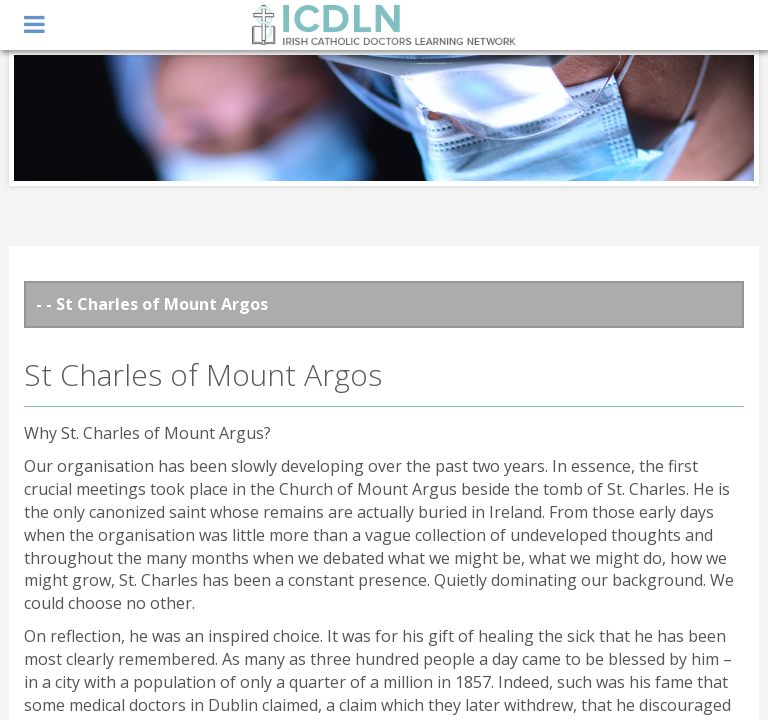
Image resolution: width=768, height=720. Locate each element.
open (34, 25)
